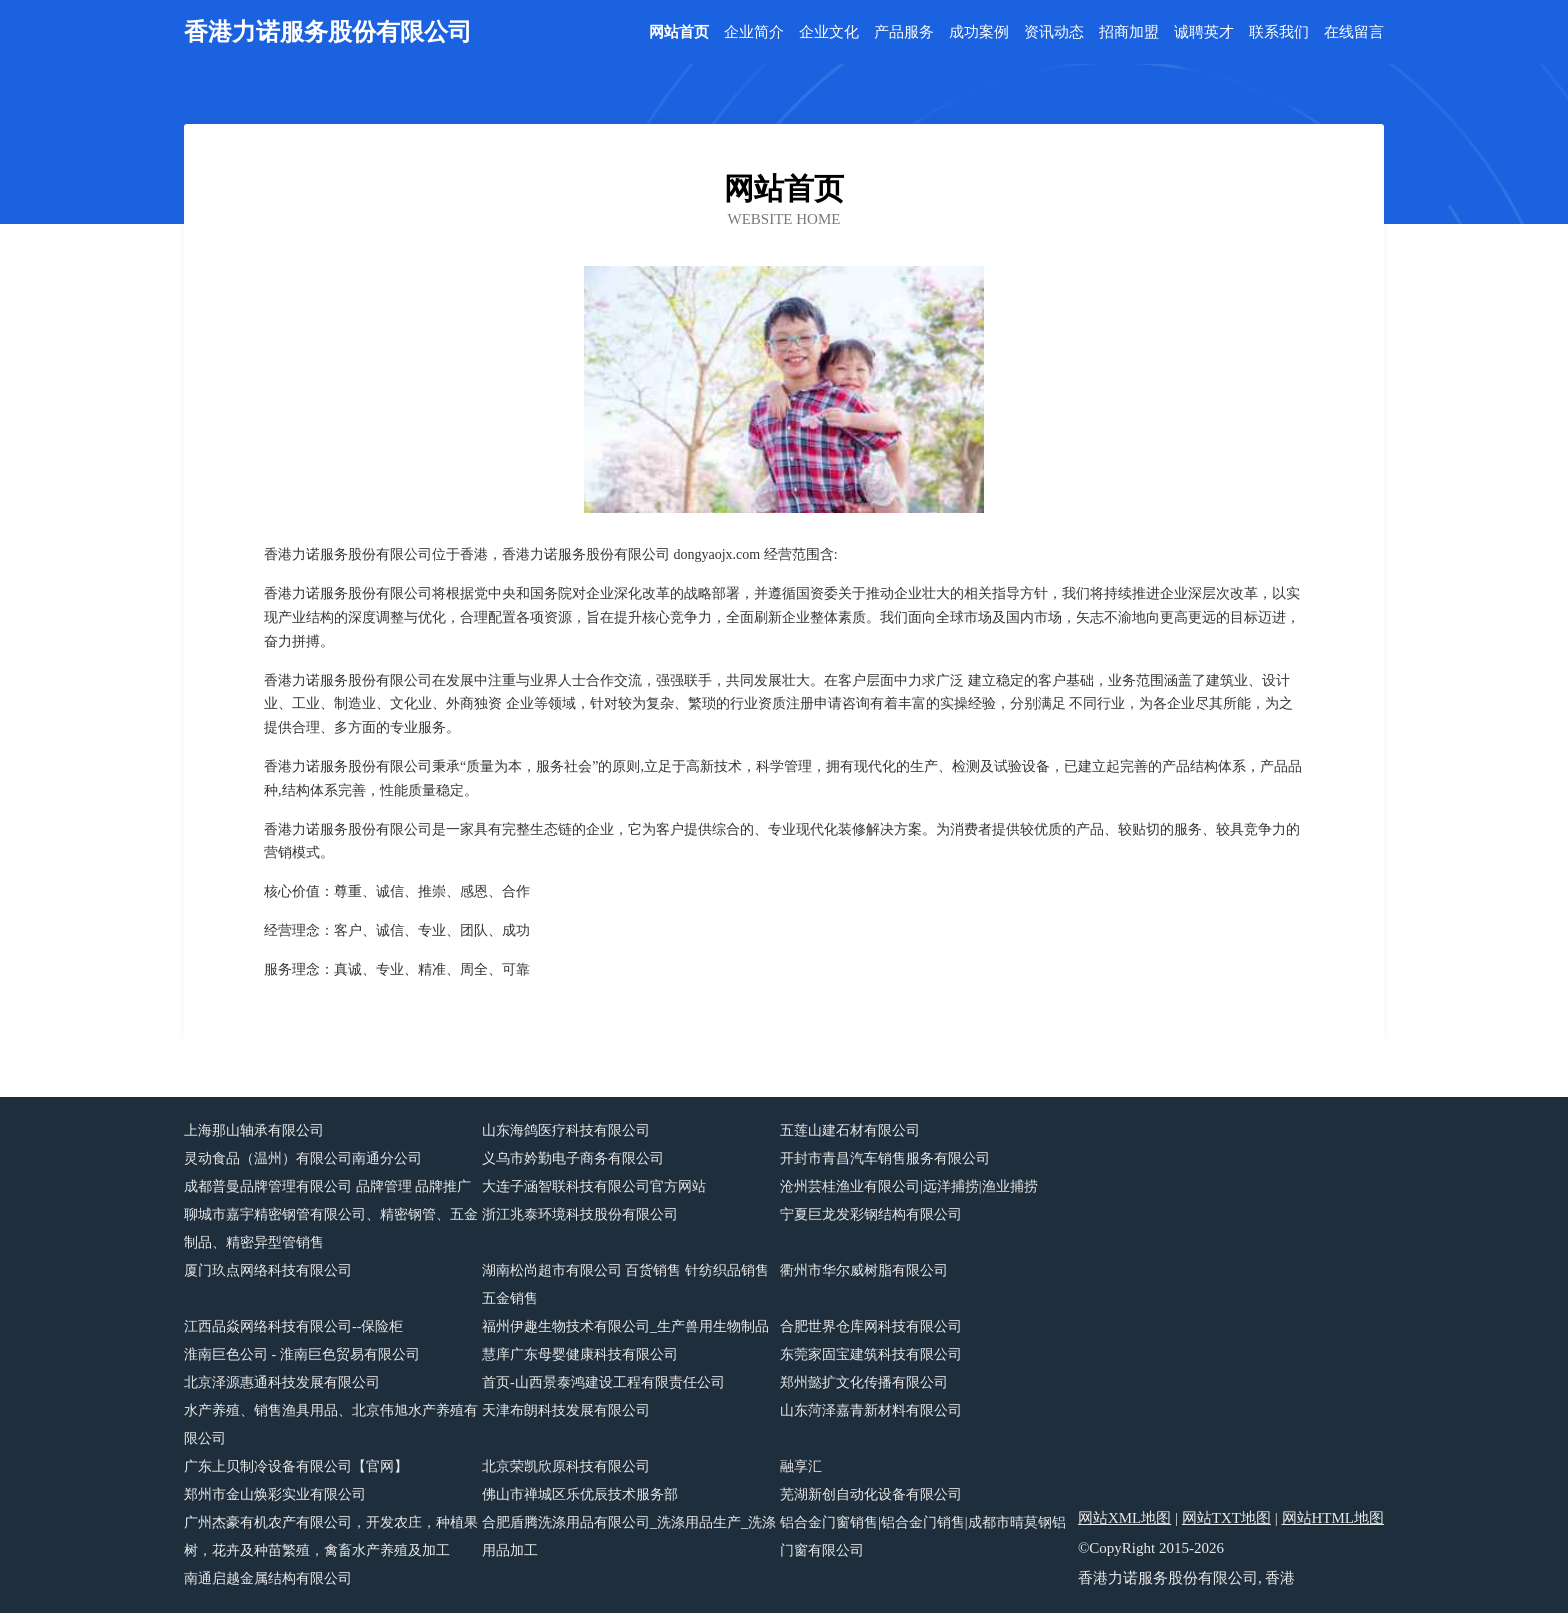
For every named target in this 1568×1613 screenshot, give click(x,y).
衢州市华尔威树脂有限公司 (864, 1270)
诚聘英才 (1204, 32)
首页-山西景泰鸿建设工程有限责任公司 (603, 1382)
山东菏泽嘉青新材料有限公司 (871, 1410)
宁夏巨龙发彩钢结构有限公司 (871, 1214)
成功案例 (979, 32)
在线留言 (1354, 32)
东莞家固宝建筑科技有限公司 (871, 1354)
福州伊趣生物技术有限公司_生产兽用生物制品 (625, 1326)
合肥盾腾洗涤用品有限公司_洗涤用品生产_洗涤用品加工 (629, 1536)
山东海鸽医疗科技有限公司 (566, 1130)
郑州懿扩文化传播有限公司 (864, 1382)
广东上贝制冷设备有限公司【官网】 (296, 1466)
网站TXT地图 (1226, 1518)
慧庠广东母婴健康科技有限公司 (580, 1354)
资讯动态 (1054, 32)
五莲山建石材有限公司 (850, 1130)
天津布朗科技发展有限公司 (566, 1410)
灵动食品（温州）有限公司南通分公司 (303, 1158)
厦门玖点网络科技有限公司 (268, 1270)
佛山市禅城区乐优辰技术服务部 (580, 1494)
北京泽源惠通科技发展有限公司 (282, 1382)
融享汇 (801, 1466)
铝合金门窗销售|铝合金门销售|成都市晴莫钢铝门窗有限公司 (923, 1536)
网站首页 (679, 32)
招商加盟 (1129, 32)
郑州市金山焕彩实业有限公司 (275, 1494)
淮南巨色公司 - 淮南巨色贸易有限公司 (302, 1354)
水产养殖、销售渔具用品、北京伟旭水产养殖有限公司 (331, 1424)
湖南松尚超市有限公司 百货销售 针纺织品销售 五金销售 (625, 1284)
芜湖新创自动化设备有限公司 (871, 1494)
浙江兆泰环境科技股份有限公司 (580, 1214)
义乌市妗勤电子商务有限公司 (573, 1158)
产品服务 (904, 32)
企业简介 (754, 32)
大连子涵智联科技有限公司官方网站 (594, 1186)
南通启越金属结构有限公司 (268, 1578)
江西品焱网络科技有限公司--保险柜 (293, 1326)
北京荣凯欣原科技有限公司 (566, 1466)
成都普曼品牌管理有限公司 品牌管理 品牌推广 (327, 1186)
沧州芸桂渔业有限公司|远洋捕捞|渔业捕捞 (909, 1186)
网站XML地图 (1124, 1518)
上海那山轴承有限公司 (254, 1130)
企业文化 (829, 32)
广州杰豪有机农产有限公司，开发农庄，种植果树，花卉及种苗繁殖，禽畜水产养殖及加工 (331, 1536)
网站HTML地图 (1333, 1518)
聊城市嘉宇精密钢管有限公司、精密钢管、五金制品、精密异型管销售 (331, 1228)
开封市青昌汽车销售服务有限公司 (885, 1158)
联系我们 (1279, 32)
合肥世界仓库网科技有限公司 (871, 1326)
